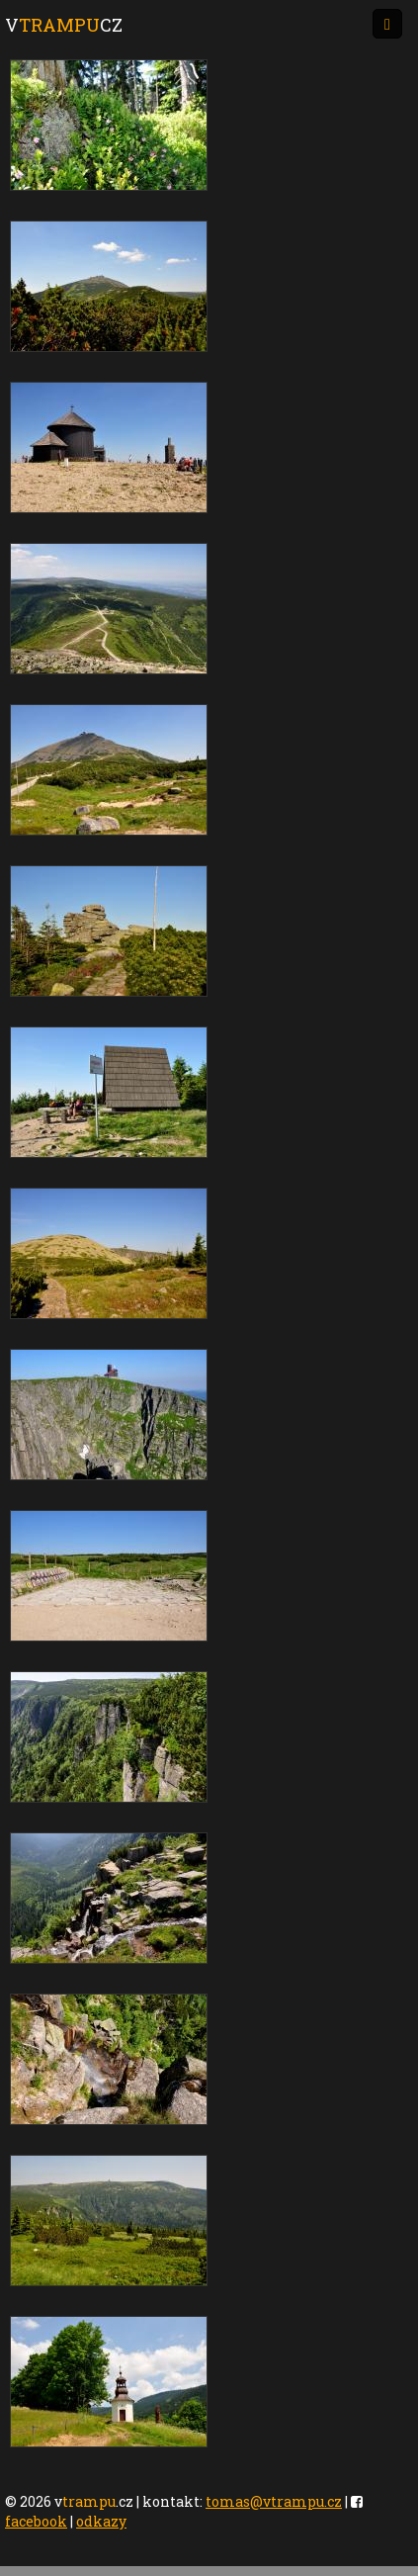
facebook (36, 2521)
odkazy (101, 2521)
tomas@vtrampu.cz (274, 2501)
